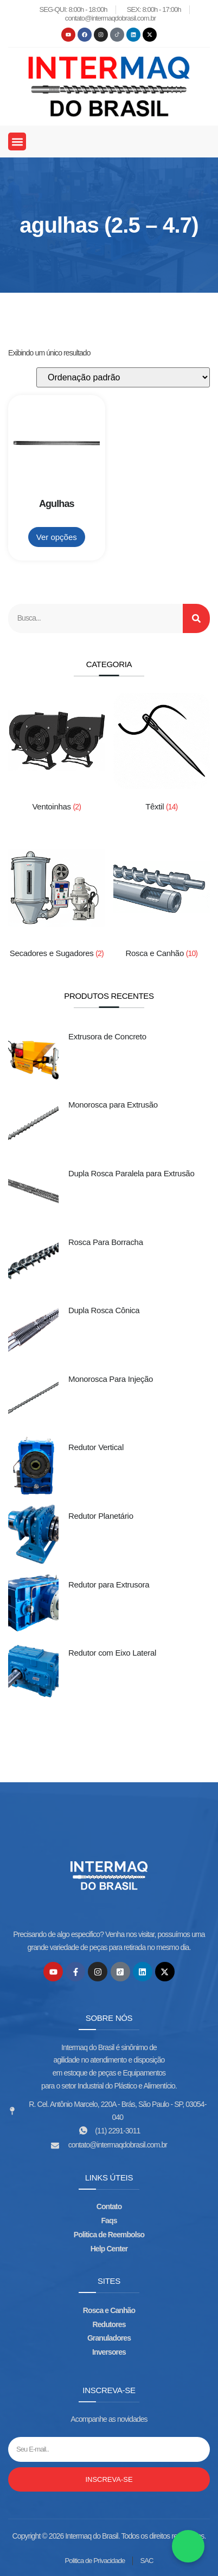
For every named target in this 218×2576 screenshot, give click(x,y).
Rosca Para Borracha (105, 1242)
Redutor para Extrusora (108, 1584)
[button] (17, 141)
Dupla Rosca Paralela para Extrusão (131, 1173)
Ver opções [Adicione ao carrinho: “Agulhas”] (56, 537)
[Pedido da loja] (123, 377)
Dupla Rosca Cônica (103, 1310)
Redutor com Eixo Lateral (112, 1652)
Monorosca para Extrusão (113, 1104)
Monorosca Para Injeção (110, 1378)
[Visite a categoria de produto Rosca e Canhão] (161, 901)
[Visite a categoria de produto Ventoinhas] (56, 755)
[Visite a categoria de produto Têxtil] (161, 755)
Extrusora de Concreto (107, 1036)
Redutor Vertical (96, 1447)
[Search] (196, 618)
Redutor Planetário (100, 1515)
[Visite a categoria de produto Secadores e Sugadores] (56, 901)
